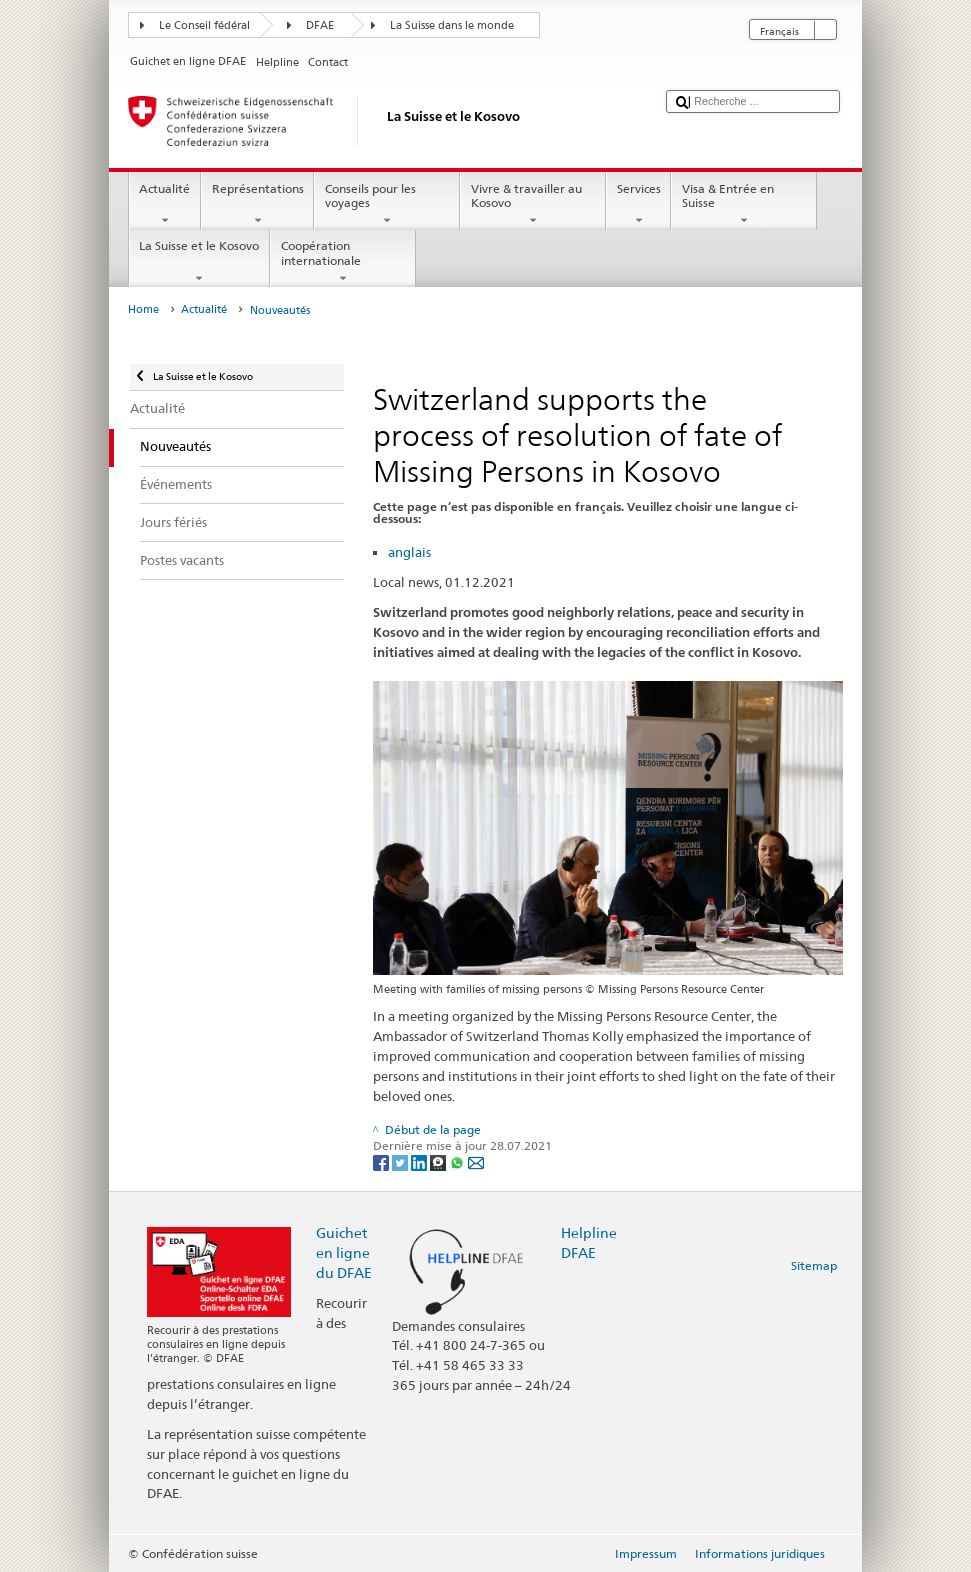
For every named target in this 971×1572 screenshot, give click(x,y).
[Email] (476, 1161)
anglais (409, 552)
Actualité (165, 205)
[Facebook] (382, 1161)
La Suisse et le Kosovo (199, 262)
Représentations (257, 205)
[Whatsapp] (458, 1161)
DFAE (320, 25)
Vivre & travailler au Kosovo (533, 205)
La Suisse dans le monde (452, 25)
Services (638, 205)
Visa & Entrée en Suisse (744, 205)
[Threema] (439, 1161)
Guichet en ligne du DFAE (344, 1252)
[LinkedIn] (420, 1161)
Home (143, 309)
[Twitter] (401, 1161)
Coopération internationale (343, 262)
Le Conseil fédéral (204, 25)
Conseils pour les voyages (387, 205)
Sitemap (814, 1265)
